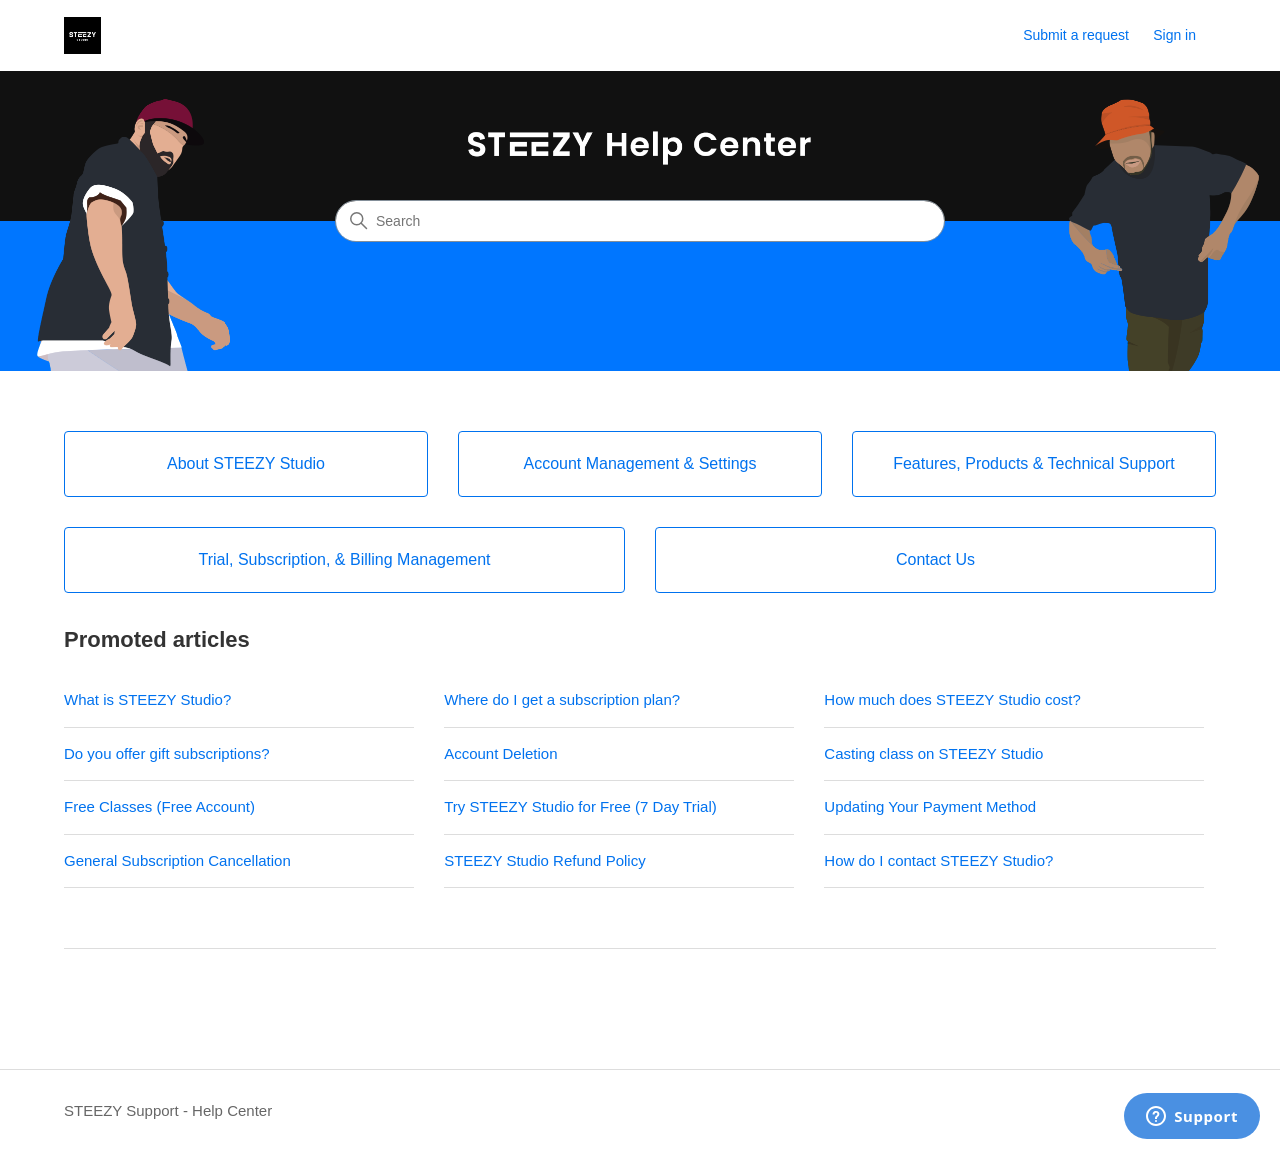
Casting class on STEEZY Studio (933, 753)
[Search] (640, 221)
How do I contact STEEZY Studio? (938, 860)
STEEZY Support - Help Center (168, 1110)
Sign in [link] (1174, 35)
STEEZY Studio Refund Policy (547, 860)
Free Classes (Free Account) (159, 806)
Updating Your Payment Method (930, 806)
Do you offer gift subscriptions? (167, 753)
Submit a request (1076, 35)
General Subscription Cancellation (177, 860)
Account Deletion (500, 753)
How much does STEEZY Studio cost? (952, 699)
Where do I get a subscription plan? (562, 699)
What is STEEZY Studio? (147, 699)
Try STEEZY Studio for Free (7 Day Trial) (580, 806)
